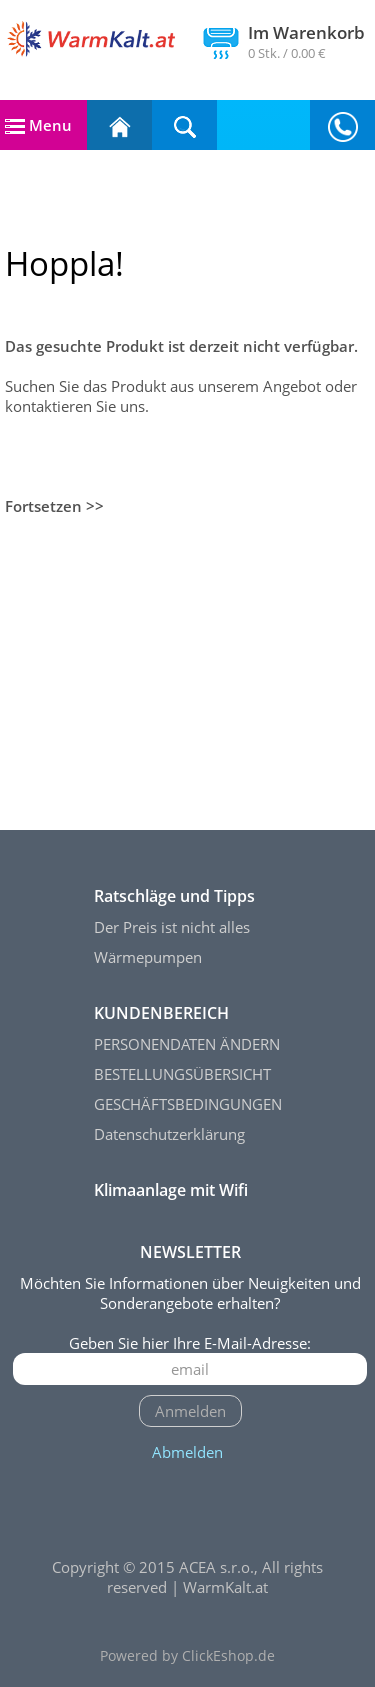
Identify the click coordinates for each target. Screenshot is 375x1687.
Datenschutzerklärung (169, 1134)
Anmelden (190, 1411)
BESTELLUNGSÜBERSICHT (182, 1074)
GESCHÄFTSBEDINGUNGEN (188, 1104)
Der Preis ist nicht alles (172, 927)
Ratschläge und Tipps (174, 896)
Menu (38, 125)
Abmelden (187, 1452)
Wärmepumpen (148, 957)
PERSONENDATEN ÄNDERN (187, 1044)
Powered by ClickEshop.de (187, 1656)
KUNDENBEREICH (161, 1013)
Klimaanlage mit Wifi (171, 1190)
